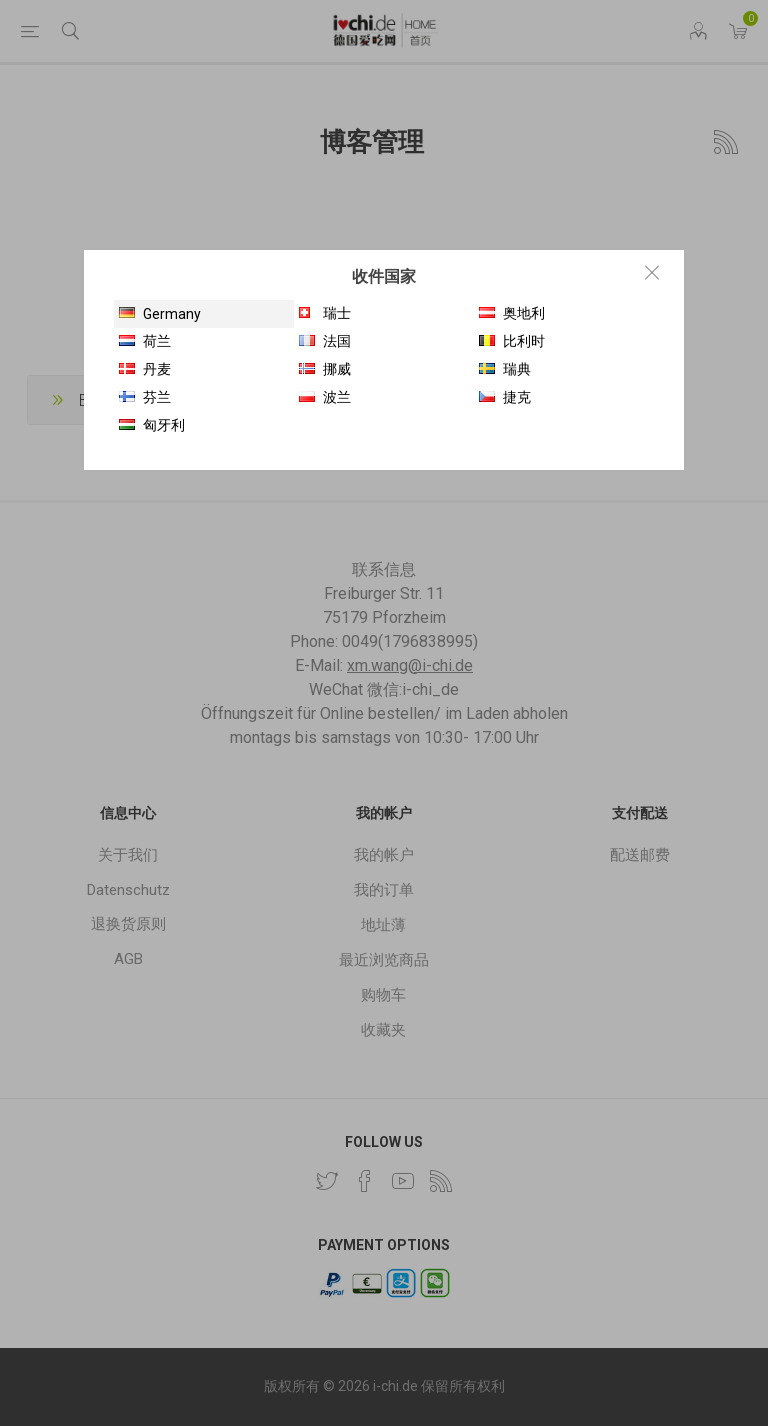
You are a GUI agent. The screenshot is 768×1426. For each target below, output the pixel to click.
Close (652, 272)
